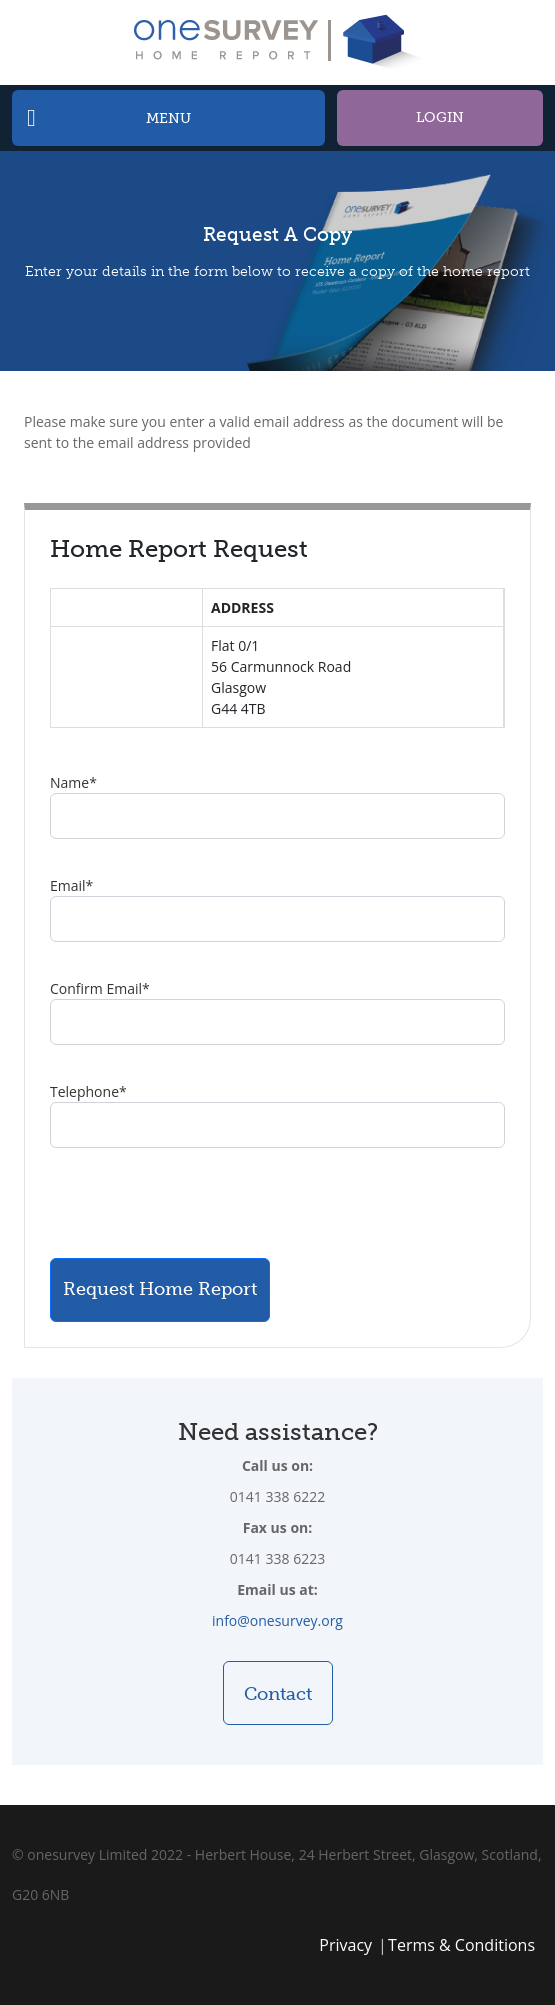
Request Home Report (160, 1289)
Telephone (88, 1091)
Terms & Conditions (461, 1945)
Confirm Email (100, 988)
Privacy (345, 1945)
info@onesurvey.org (277, 1620)
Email (71, 885)
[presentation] (202, 1203)
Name (73, 782)
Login (440, 117)
